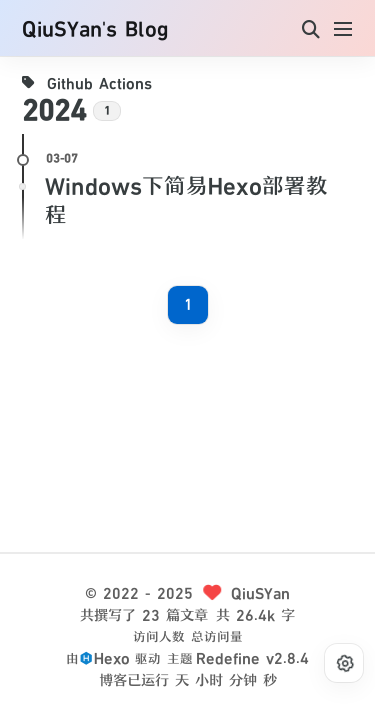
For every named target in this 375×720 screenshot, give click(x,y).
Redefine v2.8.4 (252, 658)
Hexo (112, 658)
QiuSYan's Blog (95, 30)
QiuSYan (260, 593)
